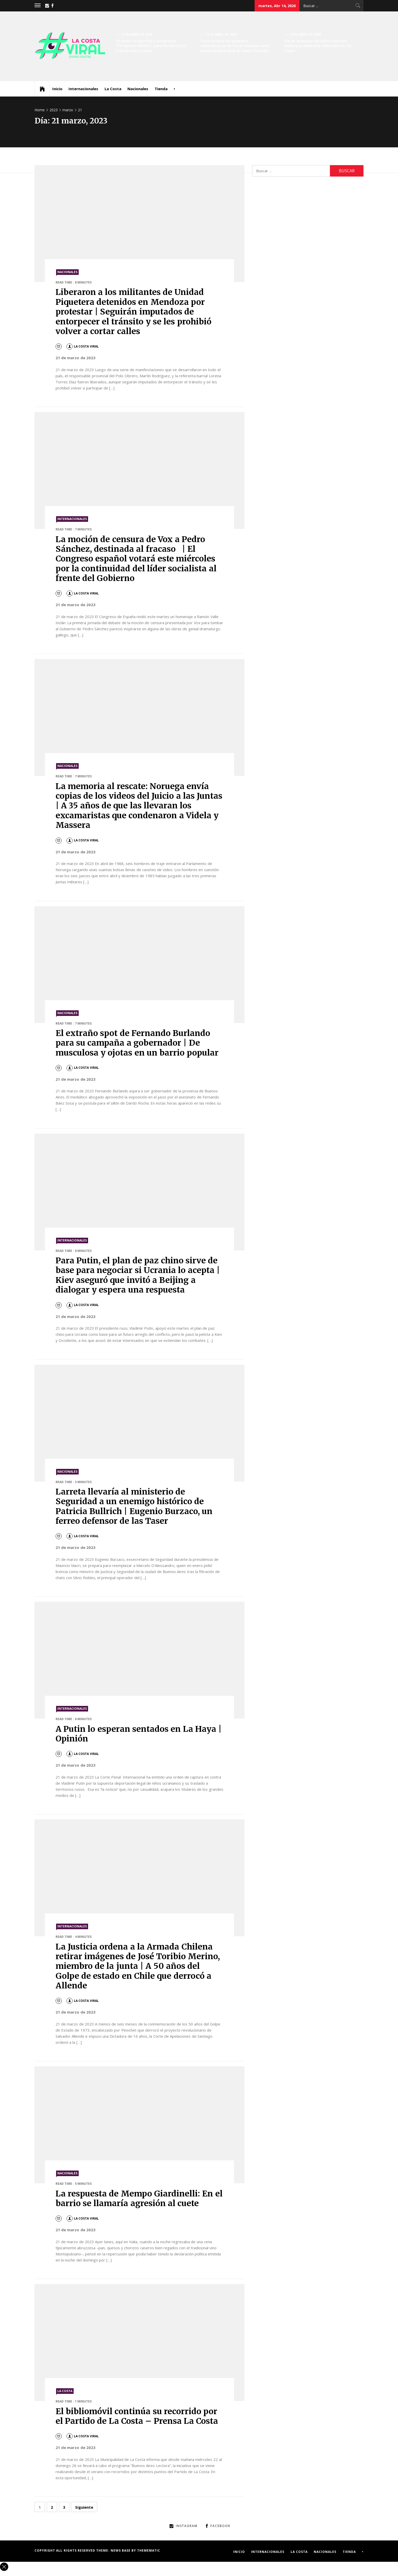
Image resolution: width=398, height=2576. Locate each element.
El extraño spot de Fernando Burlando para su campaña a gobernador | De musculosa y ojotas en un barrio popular (137, 1043)
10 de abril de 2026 (305, 34)
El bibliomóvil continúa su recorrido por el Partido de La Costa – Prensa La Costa (137, 2416)
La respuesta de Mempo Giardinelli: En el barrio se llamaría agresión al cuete (139, 2198)
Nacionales (137, 88)
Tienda (161, 88)
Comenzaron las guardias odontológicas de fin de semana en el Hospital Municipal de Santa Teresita (234, 46)
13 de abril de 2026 (136, 34)
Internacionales (83, 88)
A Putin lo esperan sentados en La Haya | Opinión (139, 1734)
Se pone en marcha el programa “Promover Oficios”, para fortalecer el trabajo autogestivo (151, 46)
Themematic (148, 2550)
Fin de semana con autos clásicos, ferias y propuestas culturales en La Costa (317, 46)
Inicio (57, 88)
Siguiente (84, 2507)
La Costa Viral (83, 346)
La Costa (113, 88)
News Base (121, 2550)
